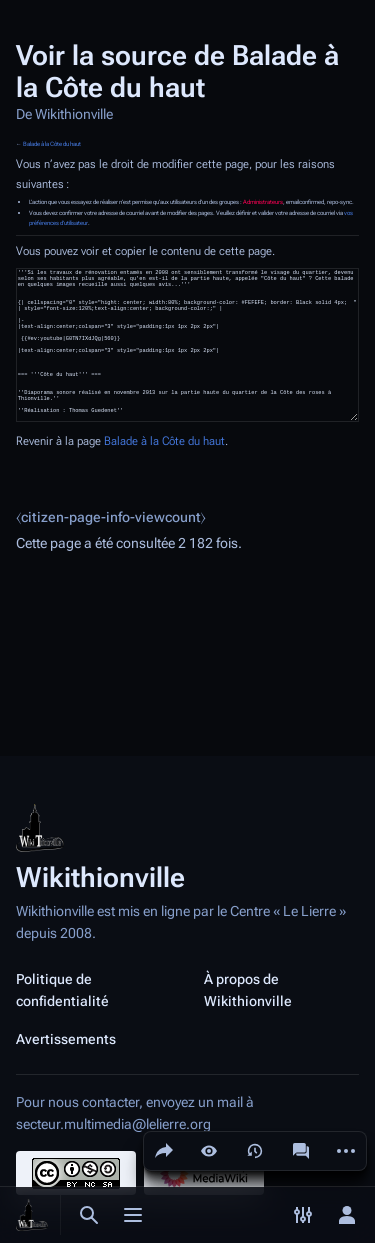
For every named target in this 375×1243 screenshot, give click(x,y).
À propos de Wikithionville (248, 990)
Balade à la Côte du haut (52, 144)
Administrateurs (263, 202)
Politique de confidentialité (62, 990)
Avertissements (66, 1039)
